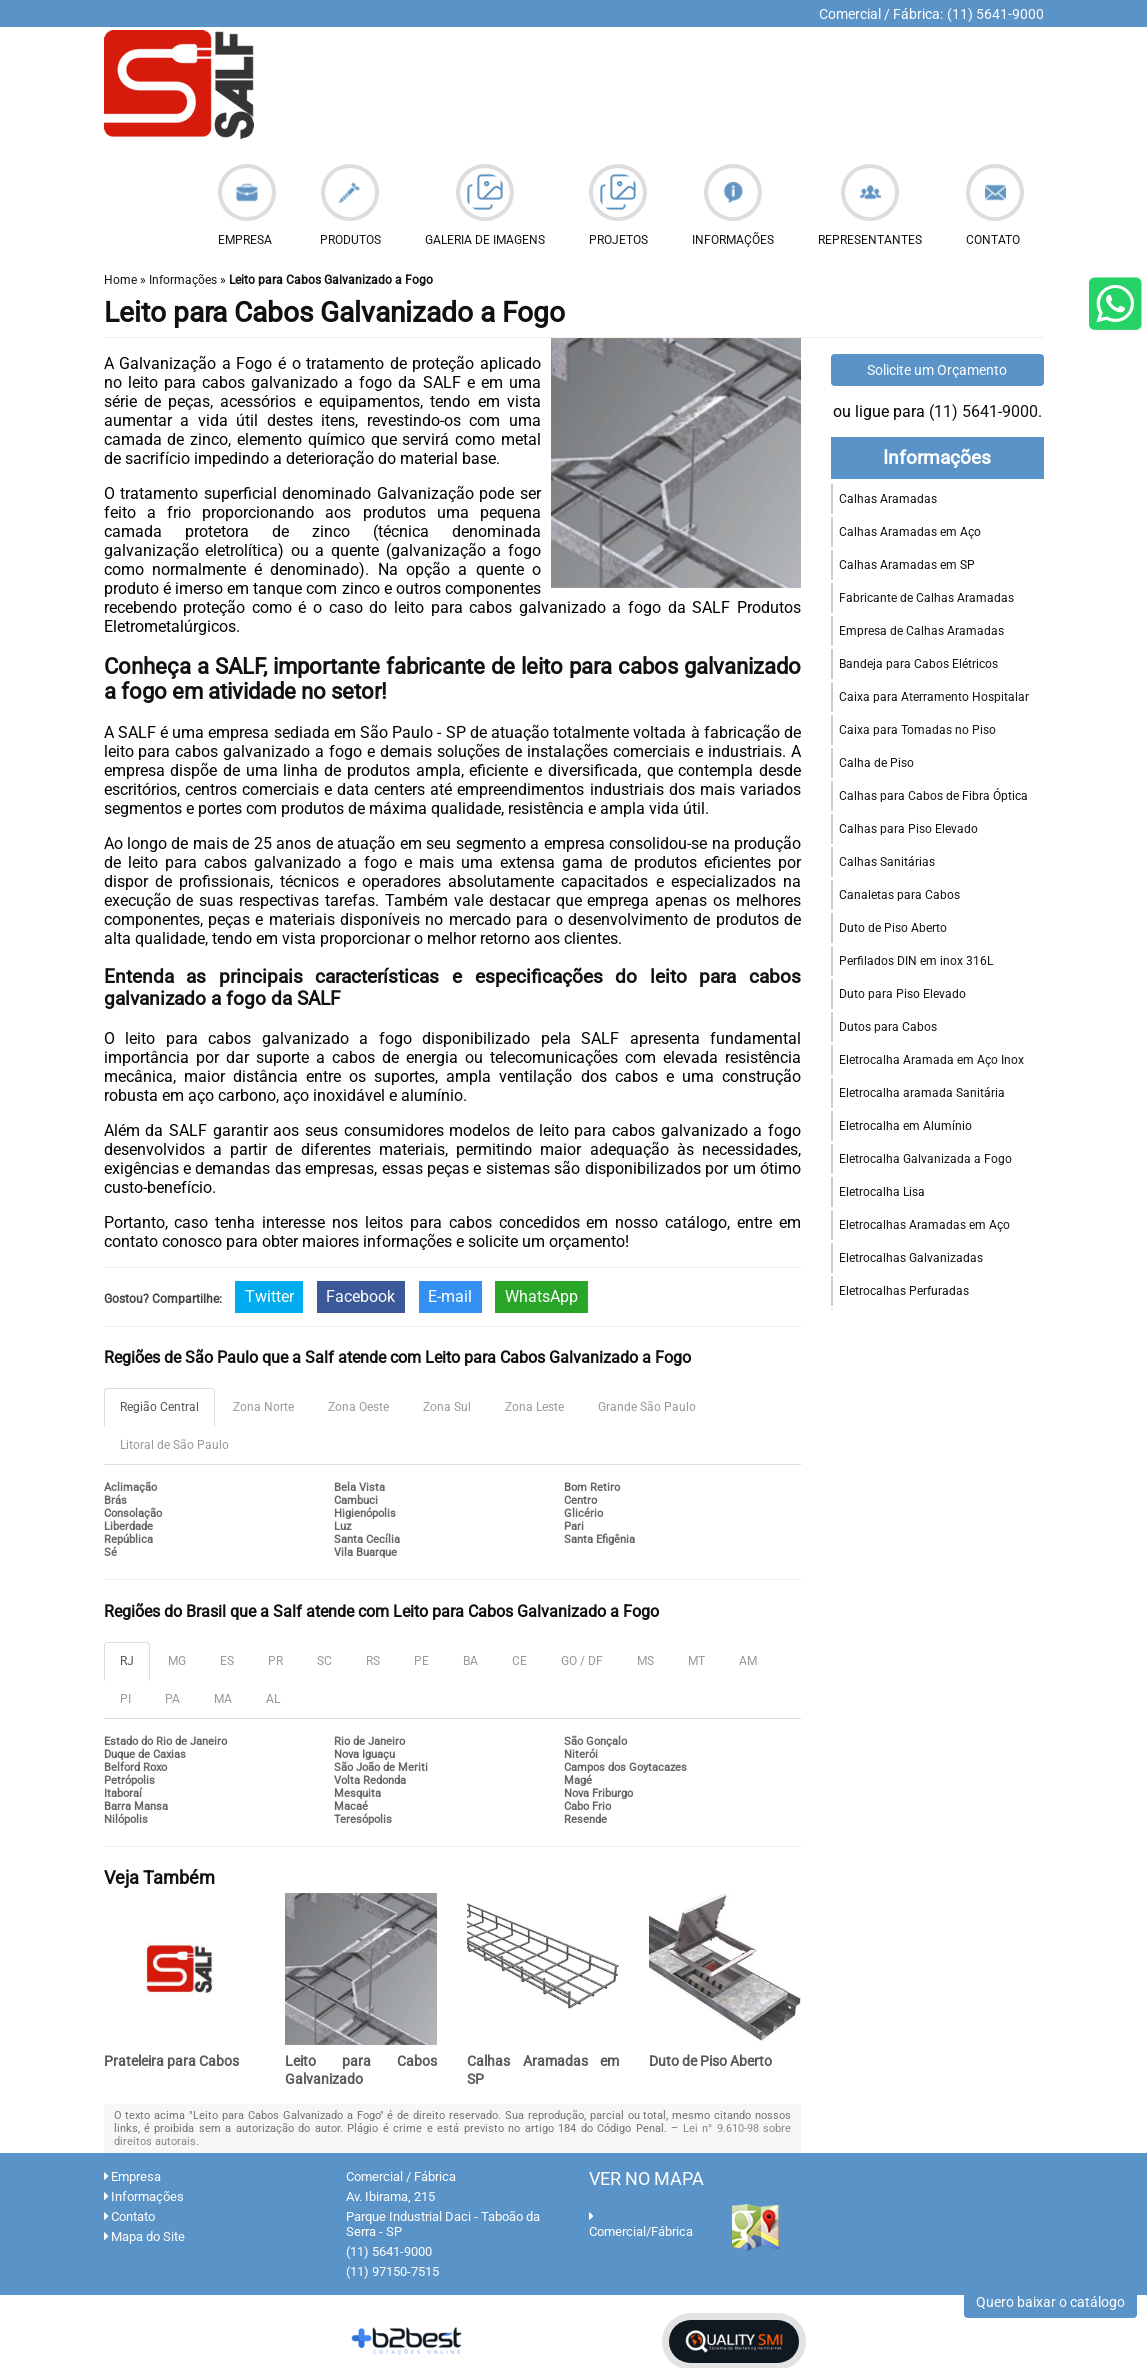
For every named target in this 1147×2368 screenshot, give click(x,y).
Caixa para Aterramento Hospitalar (934, 697)
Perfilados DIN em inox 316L (916, 961)
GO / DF (582, 1661)
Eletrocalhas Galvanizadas (911, 1258)
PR (275, 1661)
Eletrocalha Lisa (882, 1192)
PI (125, 1699)
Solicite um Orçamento (937, 370)
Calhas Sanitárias (887, 862)
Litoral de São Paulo (174, 1445)
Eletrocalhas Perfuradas (904, 1291)
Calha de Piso (876, 763)
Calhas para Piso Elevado (908, 829)
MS (645, 1661)
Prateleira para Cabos (171, 2061)
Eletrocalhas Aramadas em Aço (924, 1225)
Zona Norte (263, 1407)
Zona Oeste (358, 1407)
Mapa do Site (144, 2236)
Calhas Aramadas (888, 499)
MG (177, 1661)
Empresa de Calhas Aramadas (921, 631)
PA (172, 1699)
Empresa (132, 2176)
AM (748, 1661)
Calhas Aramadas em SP (907, 565)
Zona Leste (534, 1407)
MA (223, 1699)
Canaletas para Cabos (899, 895)
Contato (129, 2216)
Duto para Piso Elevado (902, 994)
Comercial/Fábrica (641, 2224)
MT (696, 1661)
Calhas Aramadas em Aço (910, 532)
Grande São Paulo (647, 1407)
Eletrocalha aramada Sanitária (922, 1093)
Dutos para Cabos (888, 1027)
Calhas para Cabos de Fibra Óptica (933, 796)
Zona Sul (447, 1407)
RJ (127, 1661)
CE (519, 1661)
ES (227, 1661)
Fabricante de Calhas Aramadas (926, 598)
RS (373, 1661)
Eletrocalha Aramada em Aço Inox (931, 1060)
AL (273, 1699)
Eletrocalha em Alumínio (905, 1126)
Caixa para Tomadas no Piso (917, 730)
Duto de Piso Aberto (710, 2061)
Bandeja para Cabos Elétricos (918, 664)
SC (324, 1661)
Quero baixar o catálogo (1050, 2302)
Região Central (159, 1407)
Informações (937, 458)
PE (421, 1661)
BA (470, 1661)
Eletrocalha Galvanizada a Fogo (925, 1159)
